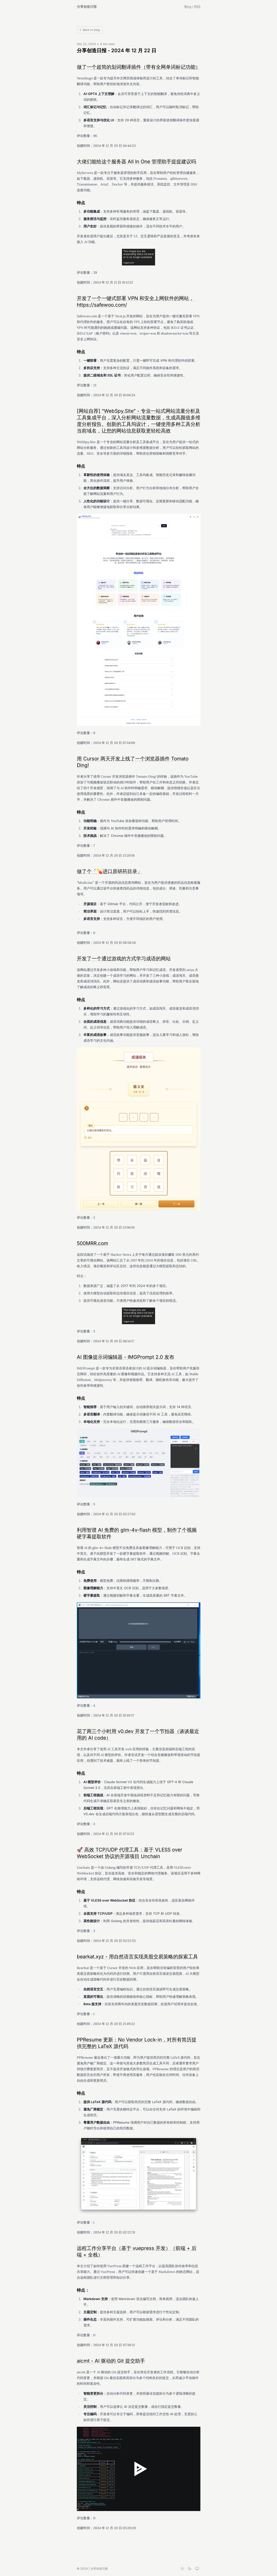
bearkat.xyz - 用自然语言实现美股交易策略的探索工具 (137, 1957)
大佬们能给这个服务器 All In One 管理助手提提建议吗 (136, 161)
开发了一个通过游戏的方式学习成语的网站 (124, 958)
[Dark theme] (189, 2568)
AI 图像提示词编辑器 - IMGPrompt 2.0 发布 (125, 1357)
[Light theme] (182, 2568)
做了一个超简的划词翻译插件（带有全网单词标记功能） (138, 67)
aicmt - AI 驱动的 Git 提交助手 (111, 2361)
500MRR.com (92, 1243)
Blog (187, 7)
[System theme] (197, 2568)
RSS (197, 7)
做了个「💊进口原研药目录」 (109, 871)
